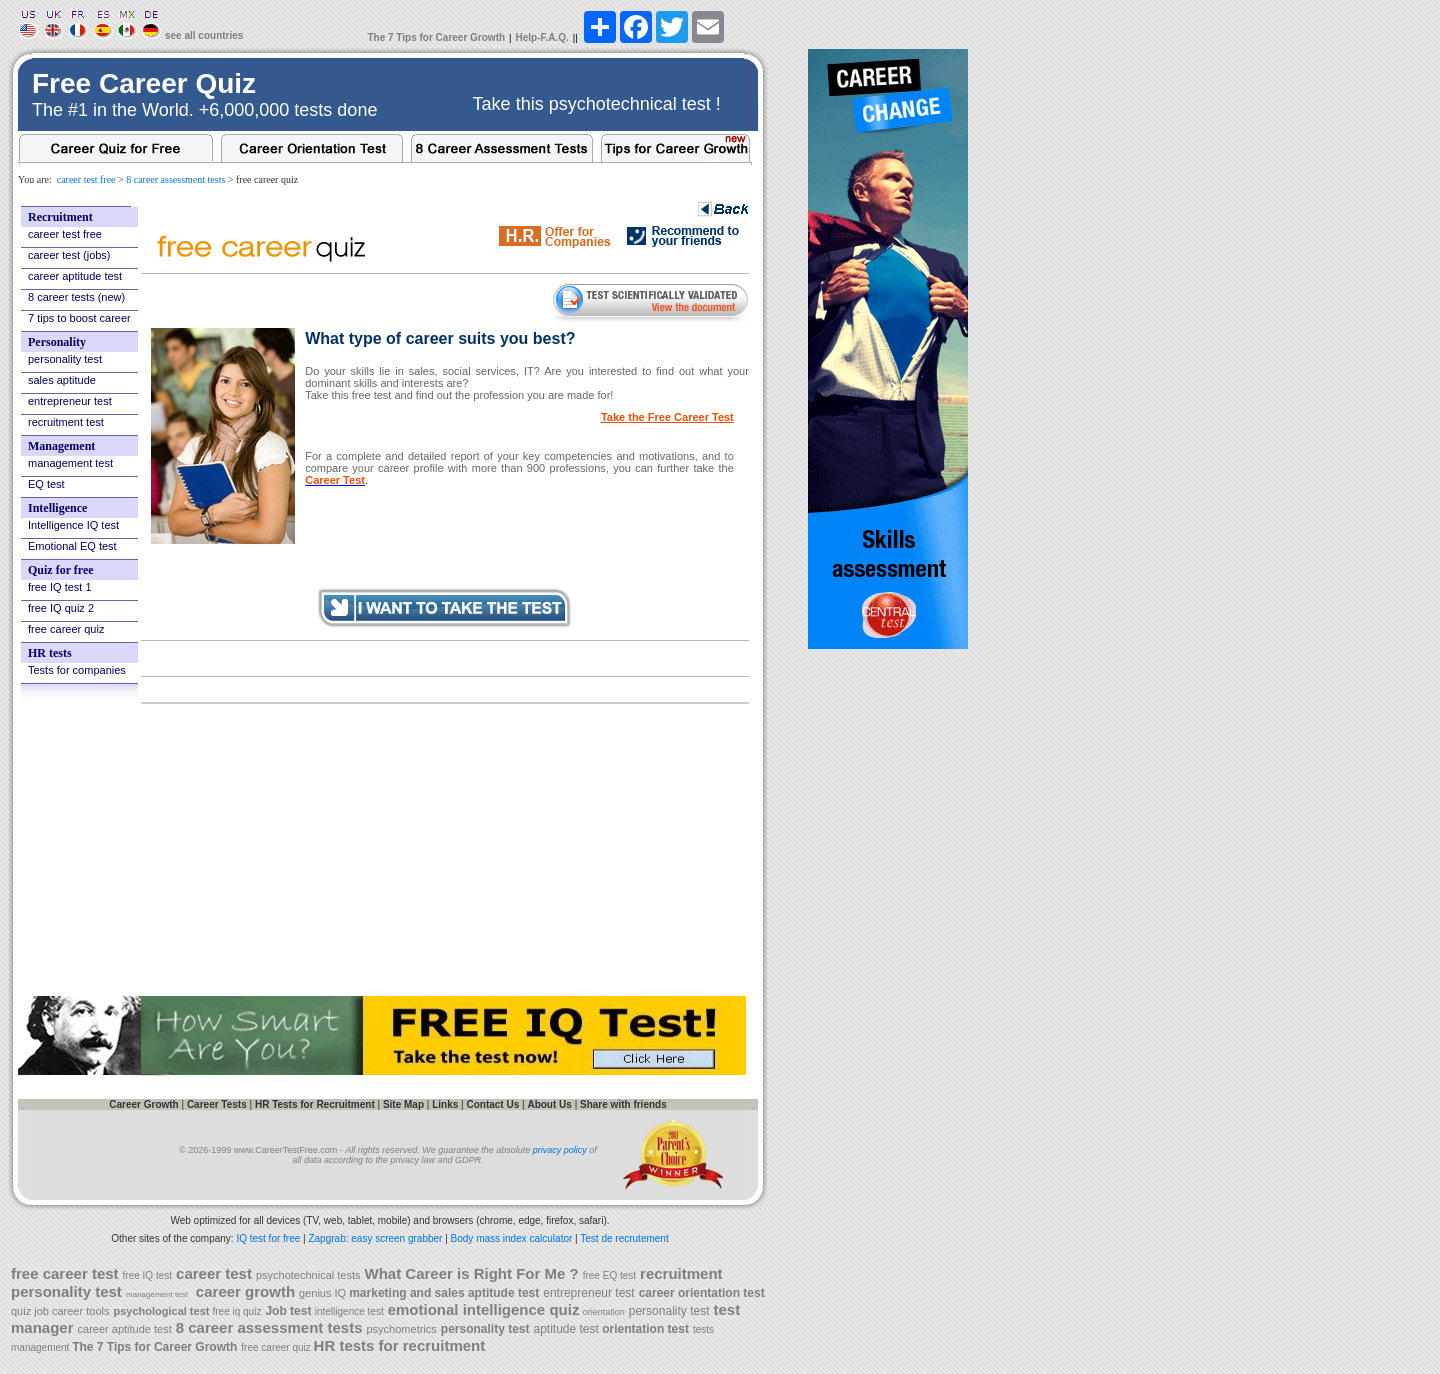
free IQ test (147, 1275)
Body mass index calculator (512, 1238)
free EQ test (609, 1275)
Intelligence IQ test (73, 525)
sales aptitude (62, 380)
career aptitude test (75, 276)
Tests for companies (77, 670)
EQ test (46, 484)
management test (70, 463)
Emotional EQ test (72, 546)
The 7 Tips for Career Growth (436, 37)
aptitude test (568, 1329)
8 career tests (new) (76, 297)
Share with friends (623, 1104)
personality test (65, 359)
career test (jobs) (69, 255)
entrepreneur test (70, 401)
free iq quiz (236, 1311)
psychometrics (402, 1329)
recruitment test (66, 422)
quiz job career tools (60, 1311)
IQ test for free (268, 1238)
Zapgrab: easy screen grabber (375, 1238)
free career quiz (66, 629)
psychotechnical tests (308, 1275)
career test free (86, 179)
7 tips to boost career (79, 318)
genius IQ (324, 1293)
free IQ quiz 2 (61, 608)
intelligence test (349, 1311)
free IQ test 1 (60, 587)
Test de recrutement (624, 1238)
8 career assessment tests (175, 179)
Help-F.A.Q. (542, 37)
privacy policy (560, 1150)
